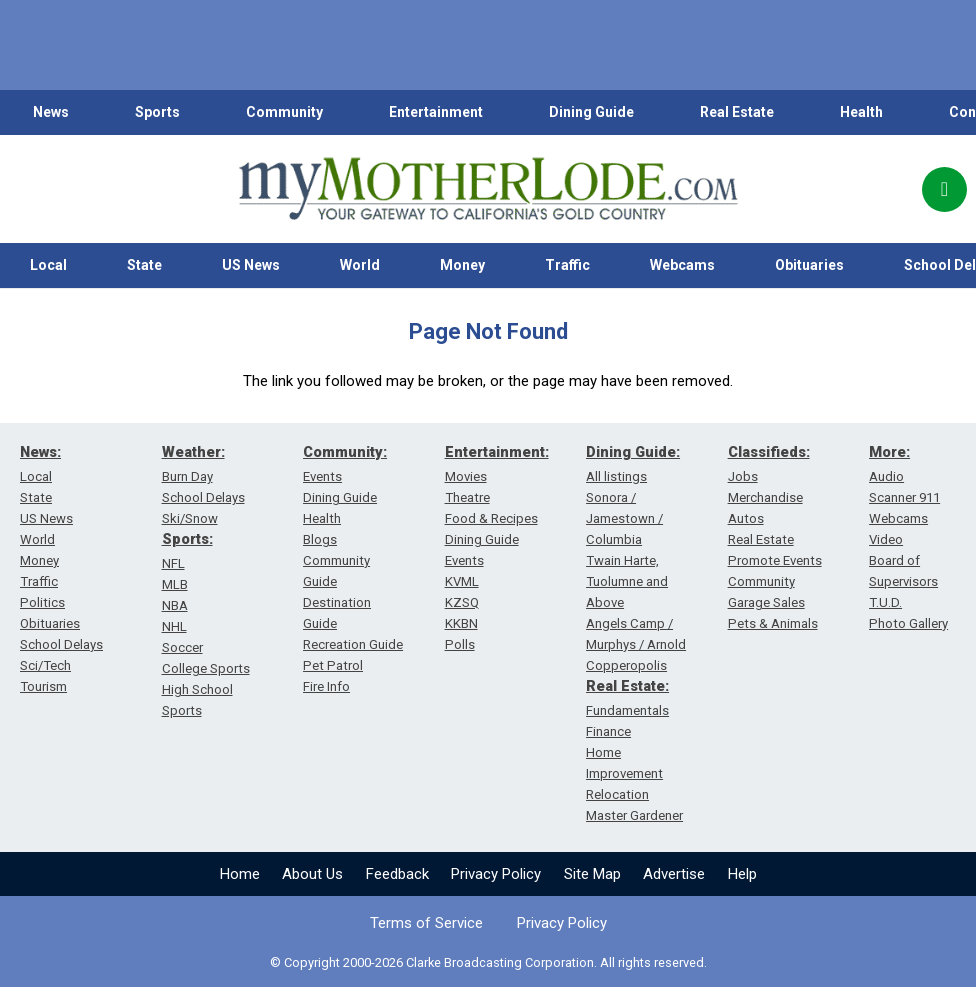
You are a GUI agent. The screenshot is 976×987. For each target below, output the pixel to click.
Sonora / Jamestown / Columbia (624, 518)
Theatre (467, 497)
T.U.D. (885, 602)
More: (889, 452)
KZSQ (462, 602)
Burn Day (187, 476)
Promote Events (775, 560)
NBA (175, 605)
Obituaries (809, 265)
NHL (174, 626)
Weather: (193, 452)
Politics (42, 602)
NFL (173, 563)
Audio (886, 476)
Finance (608, 731)
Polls (460, 644)
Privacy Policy (496, 874)
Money (462, 265)
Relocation (617, 794)
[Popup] (944, 189)
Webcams (682, 265)
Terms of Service (426, 923)
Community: (345, 452)
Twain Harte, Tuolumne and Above (627, 581)
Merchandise (765, 497)
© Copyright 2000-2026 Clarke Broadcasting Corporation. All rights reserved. (488, 962)
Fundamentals (627, 710)
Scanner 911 (904, 497)
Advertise (674, 874)
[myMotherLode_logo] (488, 189)
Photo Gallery (908, 623)
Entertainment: (497, 452)
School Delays (61, 644)
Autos (746, 518)
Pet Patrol (333, 665)
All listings (616, 476)
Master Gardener (634, 815)
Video (886, 539)
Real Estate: (627, 686)
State (144, 265)
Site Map (592, 874)
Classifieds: (769, 452)
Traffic (567, 265)
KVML (462, 581)
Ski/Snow (190, 518)
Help (742, 874)
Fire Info (326, 686)
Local (48, 265)
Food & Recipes (491, 518)
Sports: (187, 539)
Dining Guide (591, 112)
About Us (312, 874)
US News (251, 265)
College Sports (206, 668)
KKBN (461, 623)
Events (322, 476)
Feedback (397, 874)
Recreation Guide (353, 644)
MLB (175, 584)
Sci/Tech (45, 665)
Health (861, 112)
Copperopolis (626, 665)
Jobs (743, 476)
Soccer (182, 647)
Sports (157, 112)
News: (40, 452)
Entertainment (436, 112)
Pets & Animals (773, 623)
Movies (466, 476)
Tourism (43, 686)
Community (284, 112)
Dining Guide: (633, 452)
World (360, 265)
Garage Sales (766, 602)
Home (240, 874)
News (51, 112)
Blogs (320, 539)
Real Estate (737, 112)
